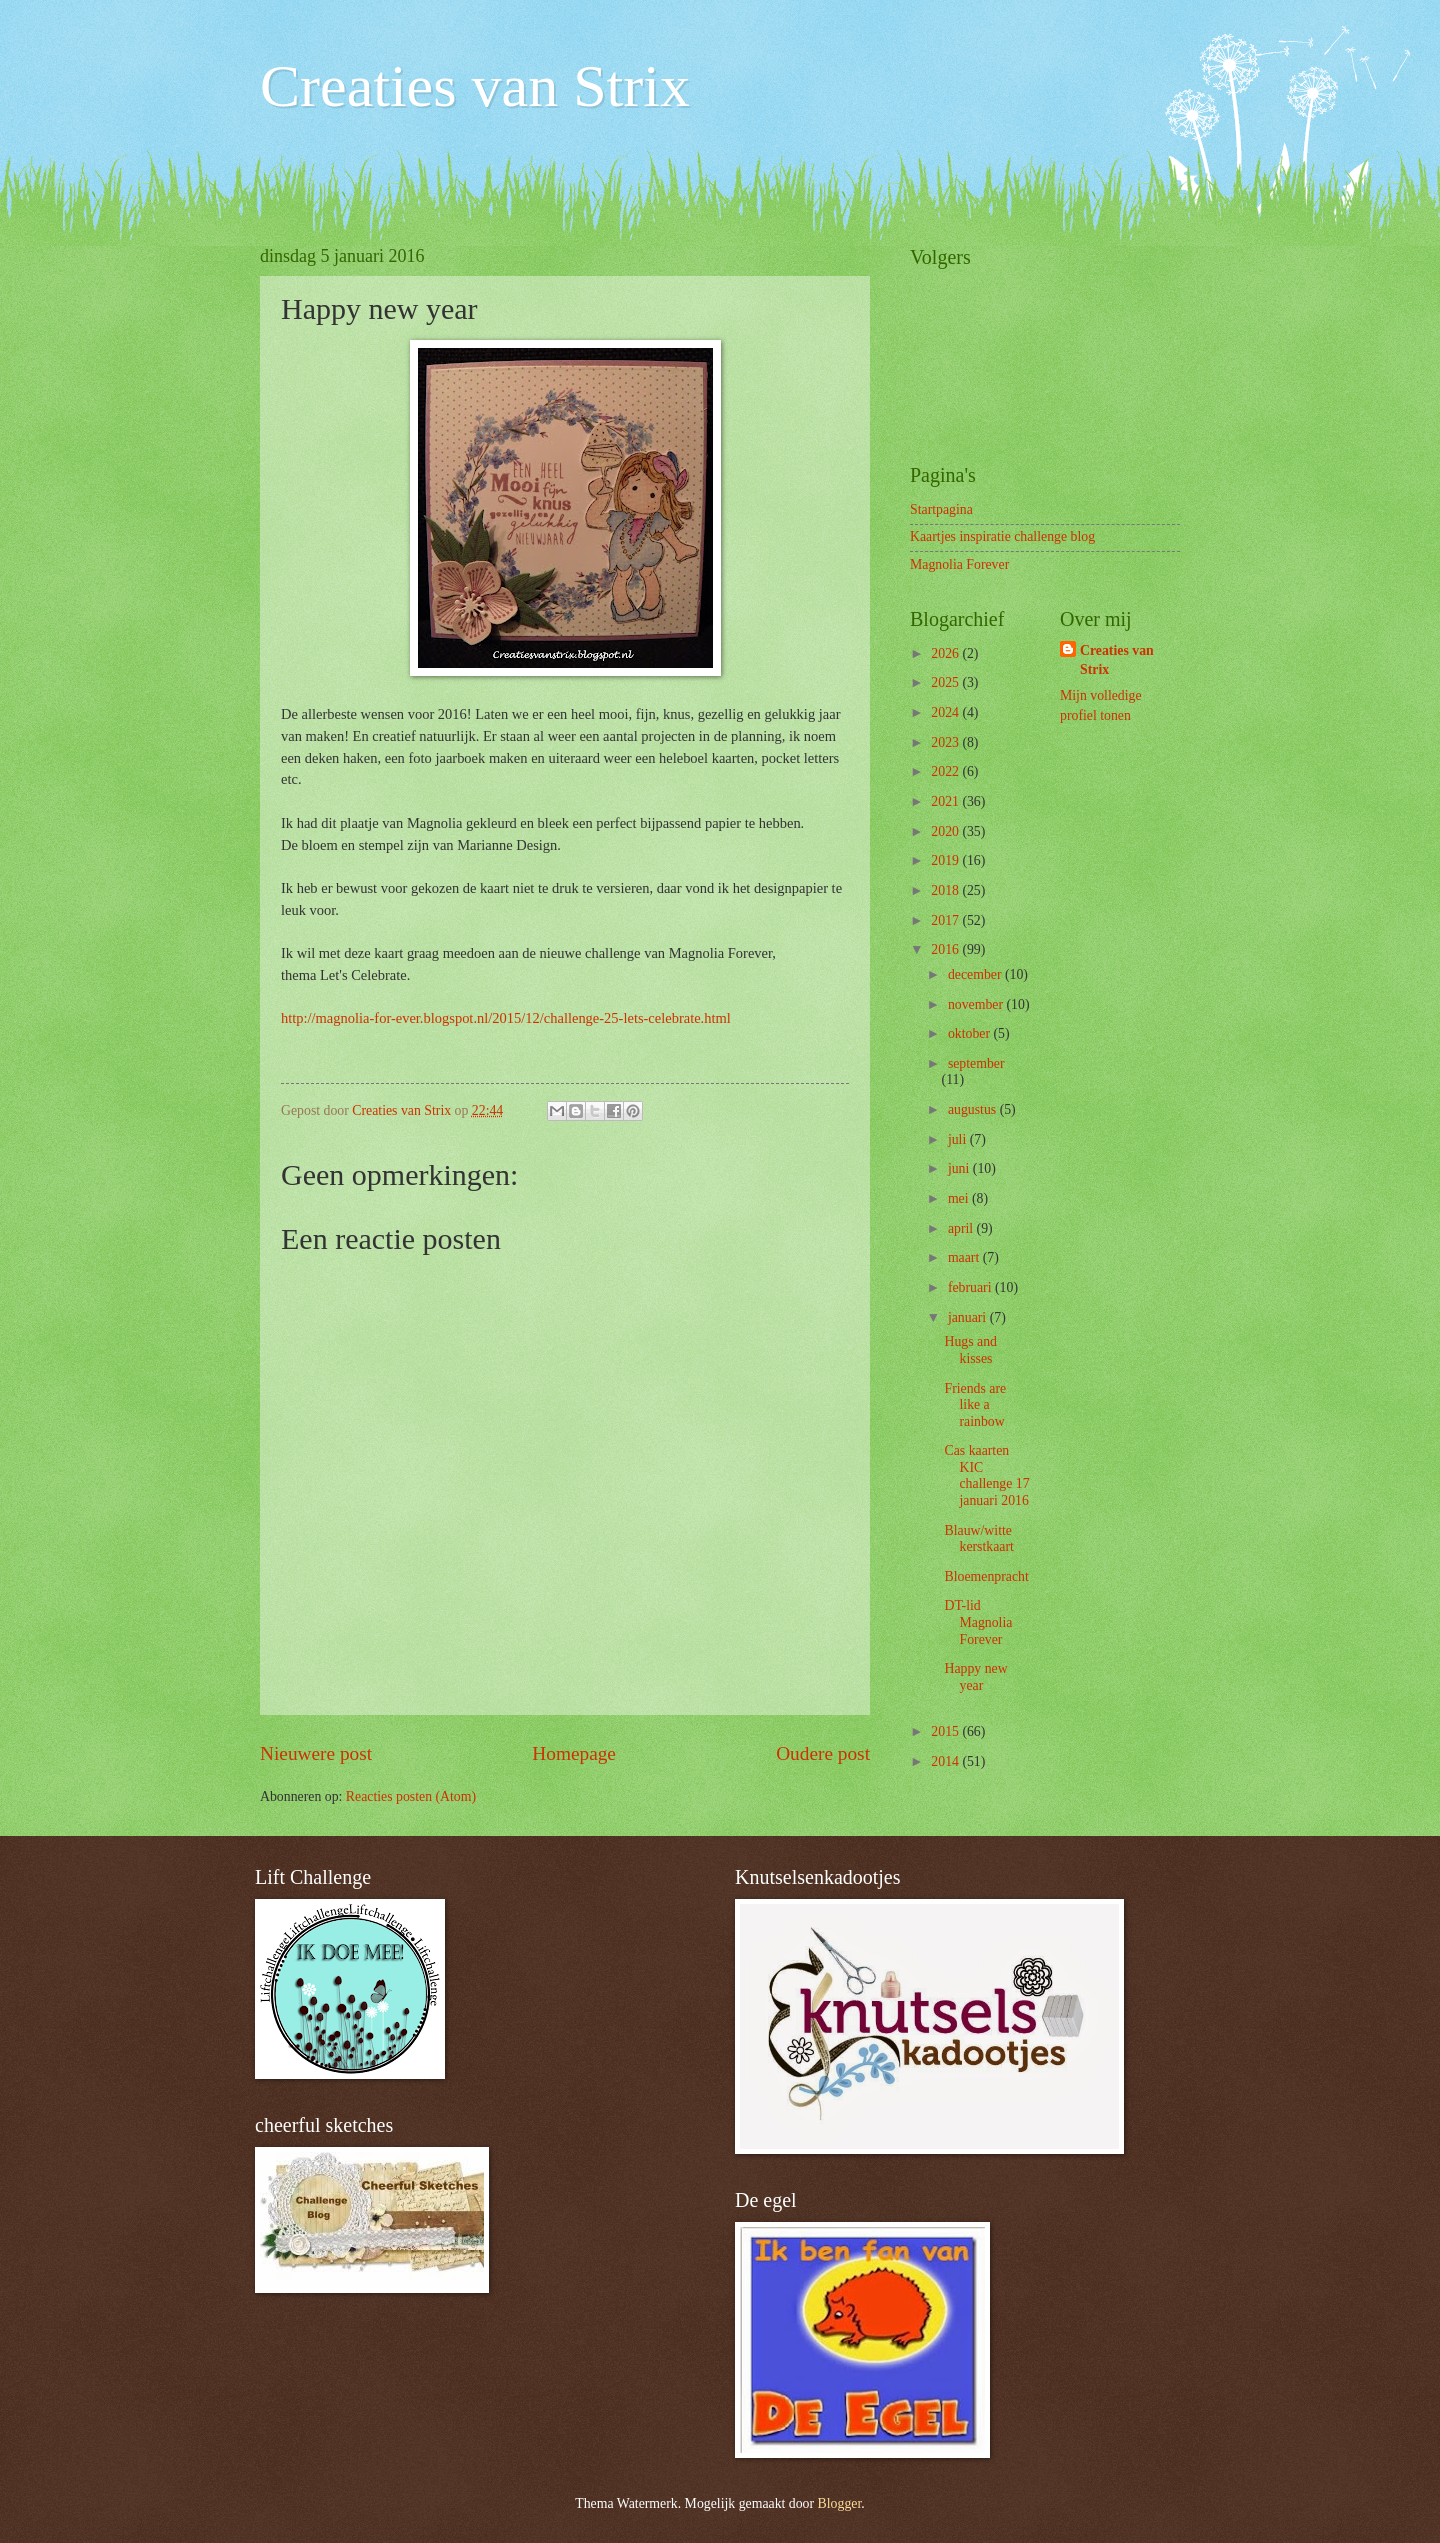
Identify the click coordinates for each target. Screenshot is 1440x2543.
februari (971, 1287)
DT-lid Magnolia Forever (978, 1622)
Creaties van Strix (475, 86)
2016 (946, 949)
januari (969, 1317)
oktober (971, 1033)
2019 (946, 860)
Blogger (840, 2503)
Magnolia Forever (959, 564)
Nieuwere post (316, 1753)
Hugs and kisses (970, 1350)
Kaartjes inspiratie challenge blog (1002, 536)
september (976, 1063)
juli (959, 1139)
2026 (946, 653)
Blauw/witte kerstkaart (978, 1539)
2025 (946, 682)
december (976, 974)
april (962, 1228)
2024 (946, 712)
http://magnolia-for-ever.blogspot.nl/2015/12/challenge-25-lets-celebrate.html (506, 1018)
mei (960, 1198)
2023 (946, 742)
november (977, 1004)
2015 (946, 1731)
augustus (974, 1109)
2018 (946, 890)
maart (965, 1257)
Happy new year (975, 1677)
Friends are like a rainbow (975, 1405)
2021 (946, 801)
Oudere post (823, 1753)
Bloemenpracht (986, 1576)
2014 (946, 1761)
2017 (946, 920)
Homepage (574, 1753)
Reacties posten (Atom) (411, 1796)
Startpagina (941, 509)
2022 (946, 771)
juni (960, 1168)
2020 (946, 831)
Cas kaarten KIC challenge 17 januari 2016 (986, 1475)
